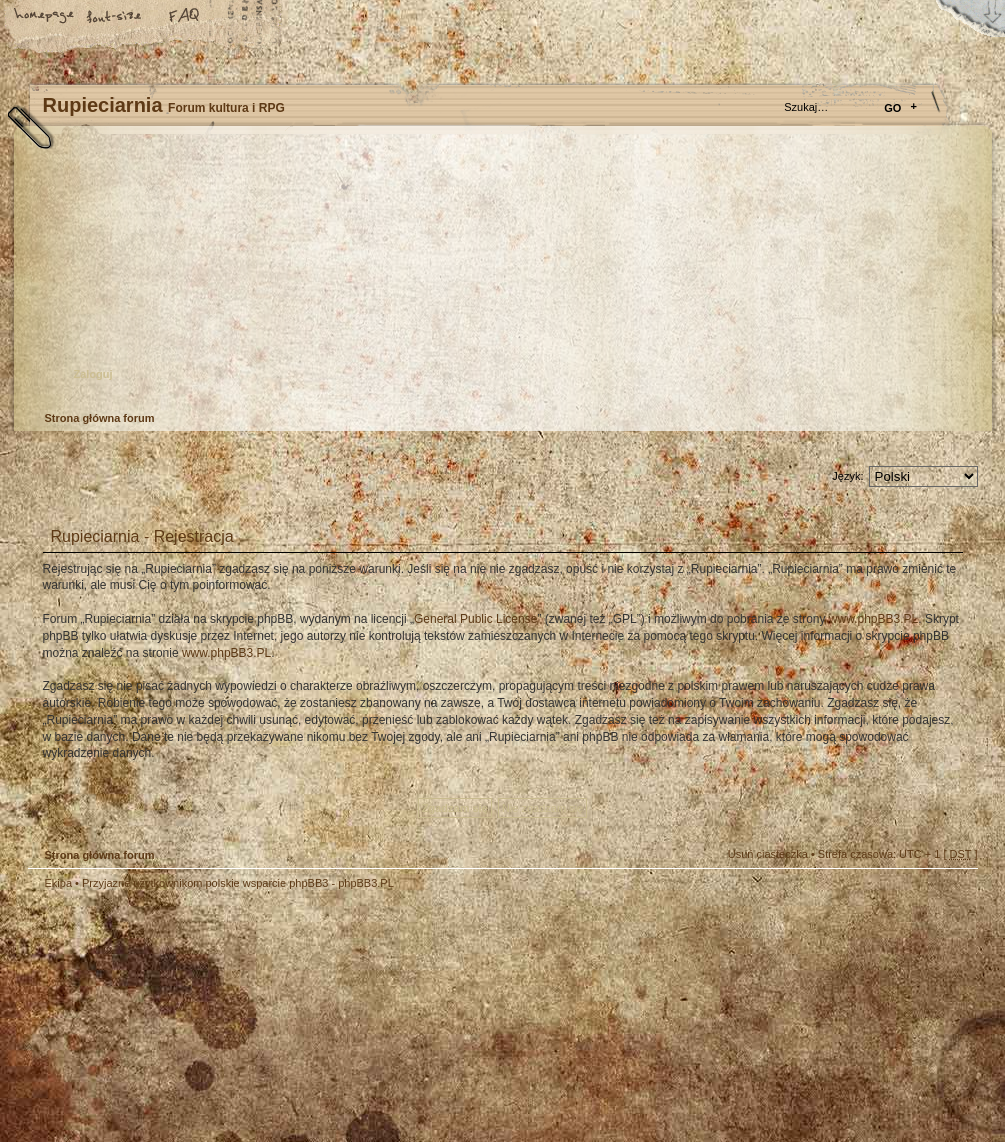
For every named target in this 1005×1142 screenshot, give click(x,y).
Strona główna (45, 17)
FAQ (185, 17)
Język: (847, 476)
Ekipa (59, 883)
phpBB (253, 1017)
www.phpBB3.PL (873, 619)
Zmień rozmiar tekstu (115, 17)
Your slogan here (343, 1019)
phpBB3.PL (366, 883)
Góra (953, 897)
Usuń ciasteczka (768, 854)
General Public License (475, 619)
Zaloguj (93, 374)
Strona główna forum (500, 275)
